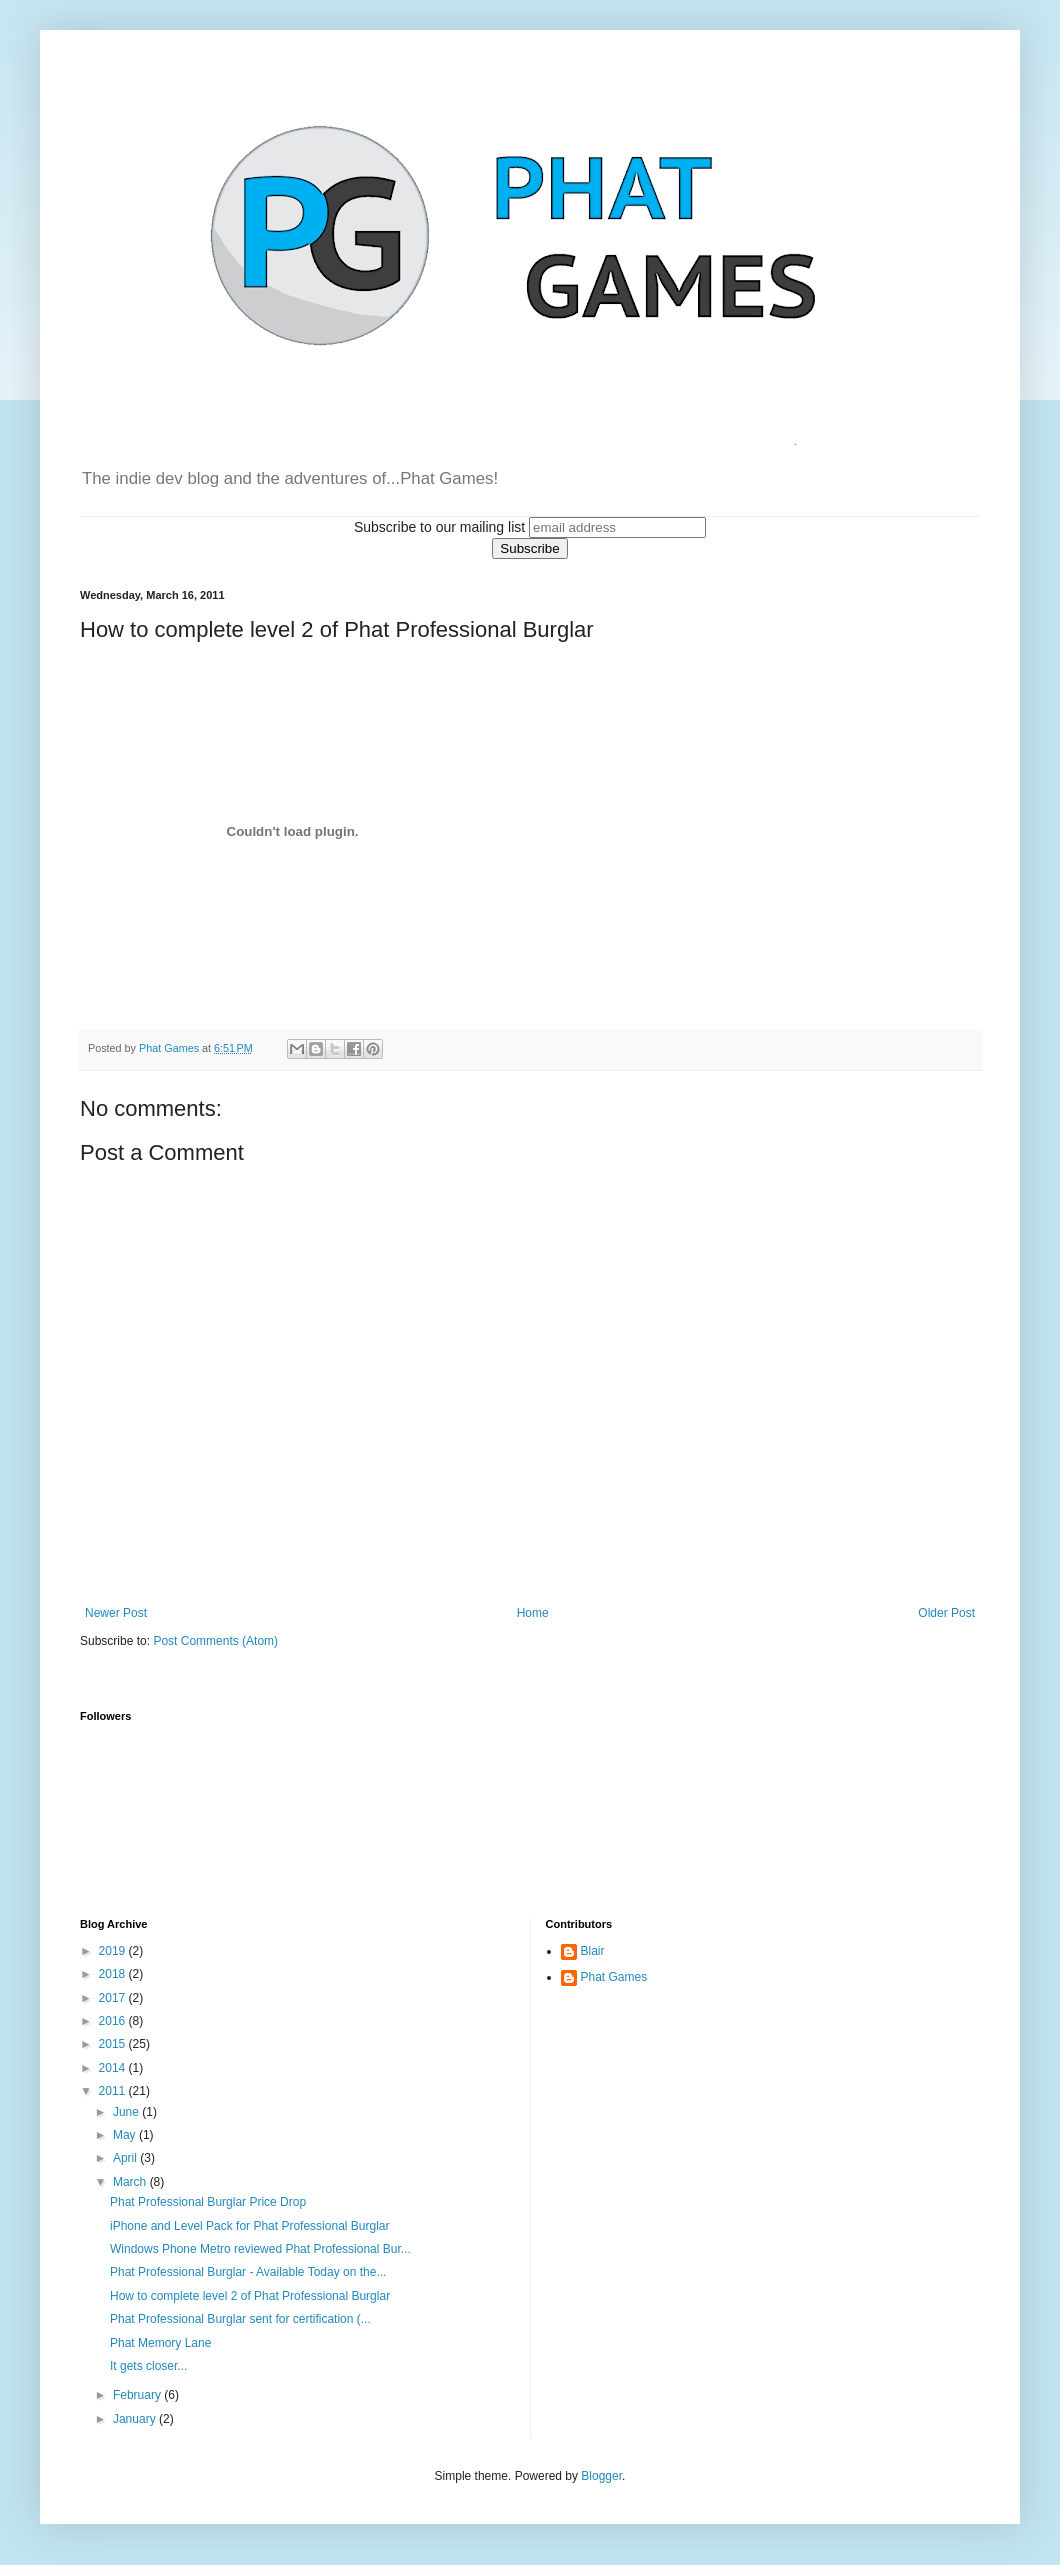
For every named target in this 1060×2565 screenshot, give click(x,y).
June (127, 2112)
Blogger (601, 2476)
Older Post (946, 1613)
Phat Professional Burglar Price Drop (208, 2202)
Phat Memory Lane (160, 2343)
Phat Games (614, 1977)
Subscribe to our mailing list (439, 527)
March (131, 2182)
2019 (114, 1951)
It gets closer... (148, 2366)
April (126, 2158)
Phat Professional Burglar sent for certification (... (240, 2319)
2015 (114, 2044)
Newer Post (116, 1613)
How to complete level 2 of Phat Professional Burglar (250, 2296)
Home (533, 1613)
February (138, 2395)
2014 (114, 2068)
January (136, 2419)
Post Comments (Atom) (215, 1641)
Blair (593, 1951)
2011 (114, 2091)
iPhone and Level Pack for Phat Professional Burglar (250, 2226)
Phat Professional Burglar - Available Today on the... (248, 2272)
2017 (114, 1998)
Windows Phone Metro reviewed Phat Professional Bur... (260, 2249)
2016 (114, 2021)
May (126, 2135)
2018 (114, 1974)
